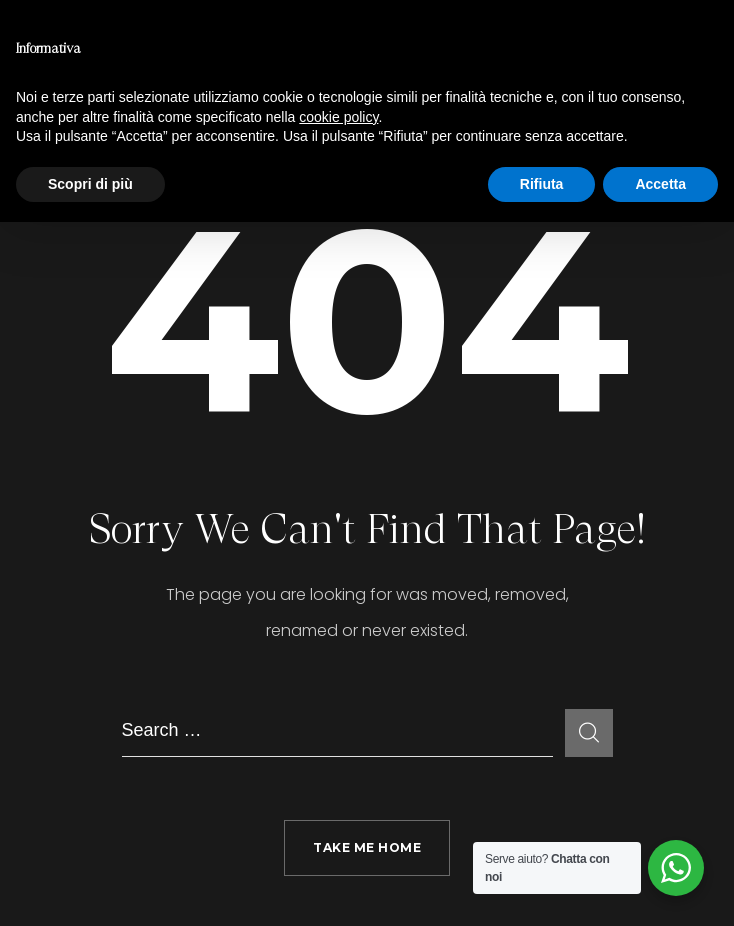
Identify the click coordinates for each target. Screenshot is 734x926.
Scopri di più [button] (90, 184)
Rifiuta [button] (542, 184)
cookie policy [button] (338, 117)
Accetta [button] (660, 184)
